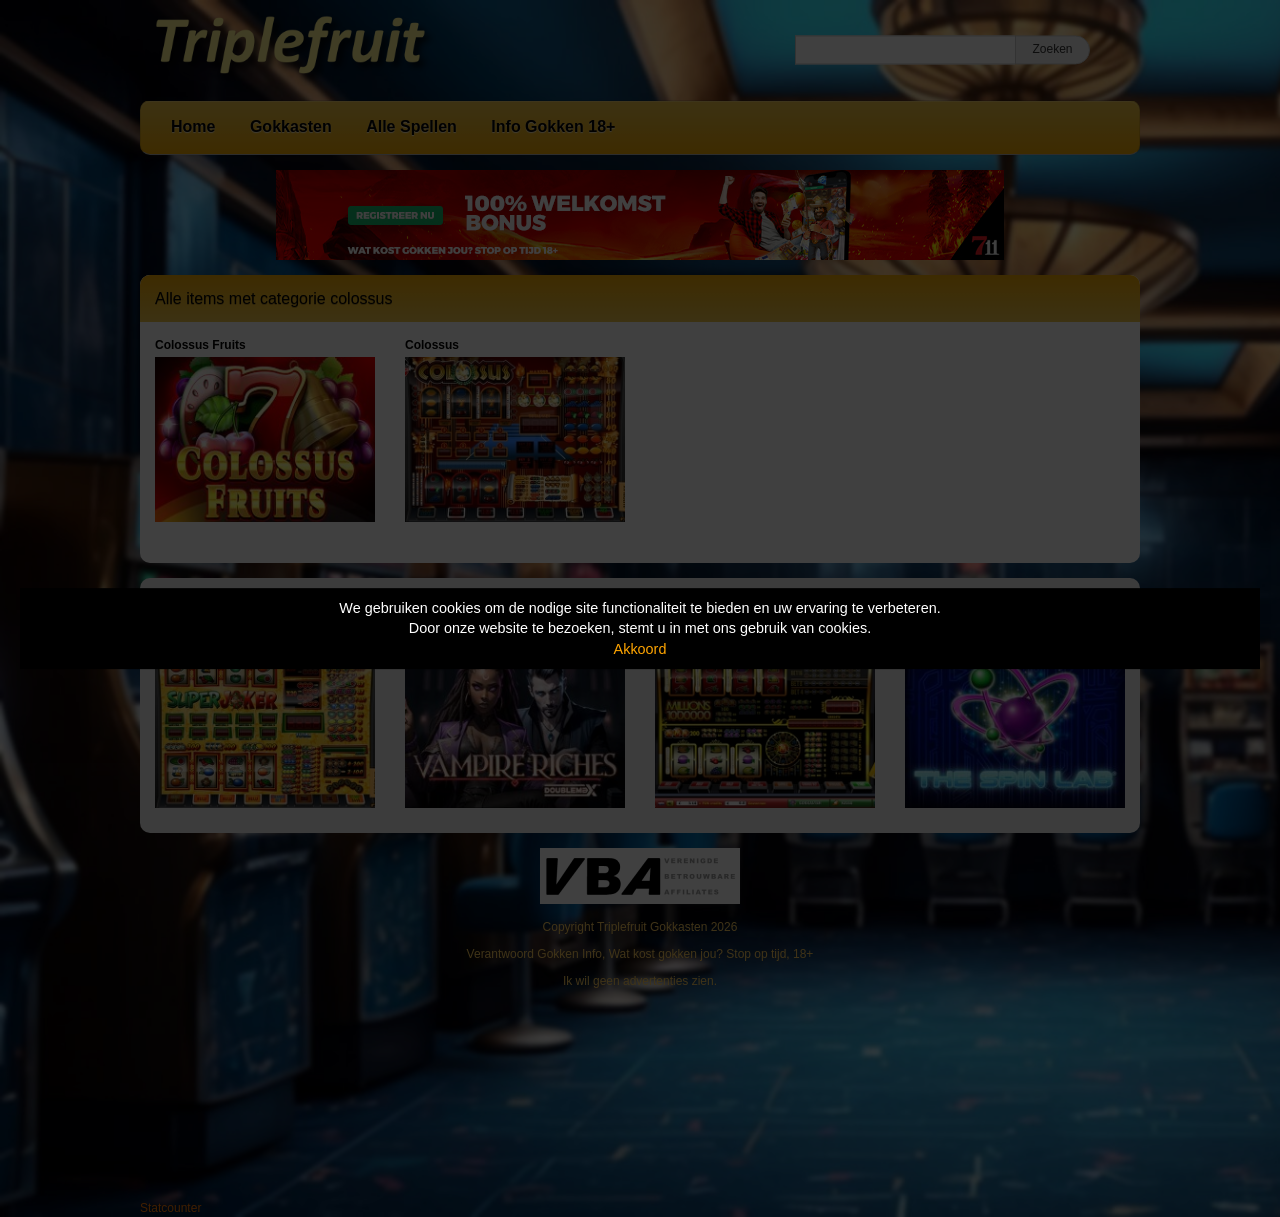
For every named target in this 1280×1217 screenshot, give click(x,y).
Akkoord (640, 649)
